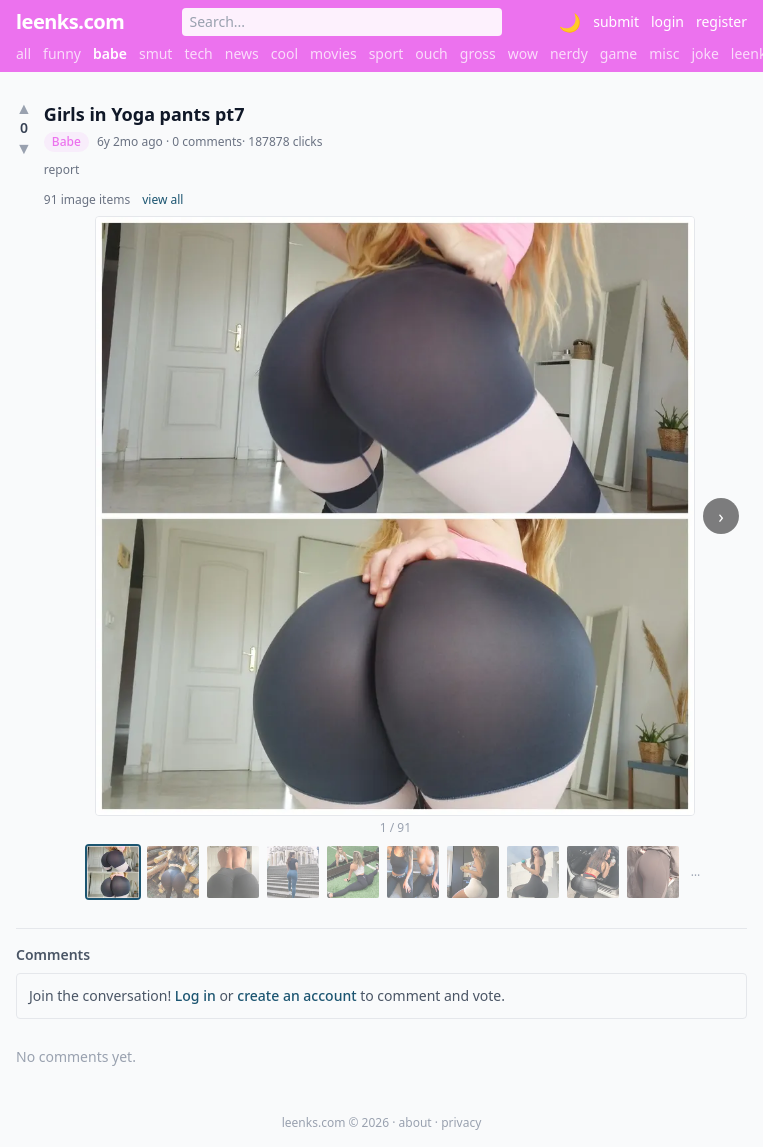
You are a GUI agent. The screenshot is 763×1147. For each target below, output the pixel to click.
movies (333, 53)
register (721, 21)
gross (478, 53)
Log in (195, 995)
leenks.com (70, 21)
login (667, 21)
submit (616, 21)
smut (156, 53)
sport (386, 53)
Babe (66, 141)
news (242, 53)
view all (162, 200)
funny (62, 53)
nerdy (569, 53)
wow (523, 53)
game (618, 53)
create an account (296, 995)
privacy (461, 1122)
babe (110, 53)
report (61, 170)
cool (284, 53)
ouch (431, 53)
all (23, 53)
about (415, 1122)
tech (198, 53)
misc (664, 53)
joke (704, 53)
